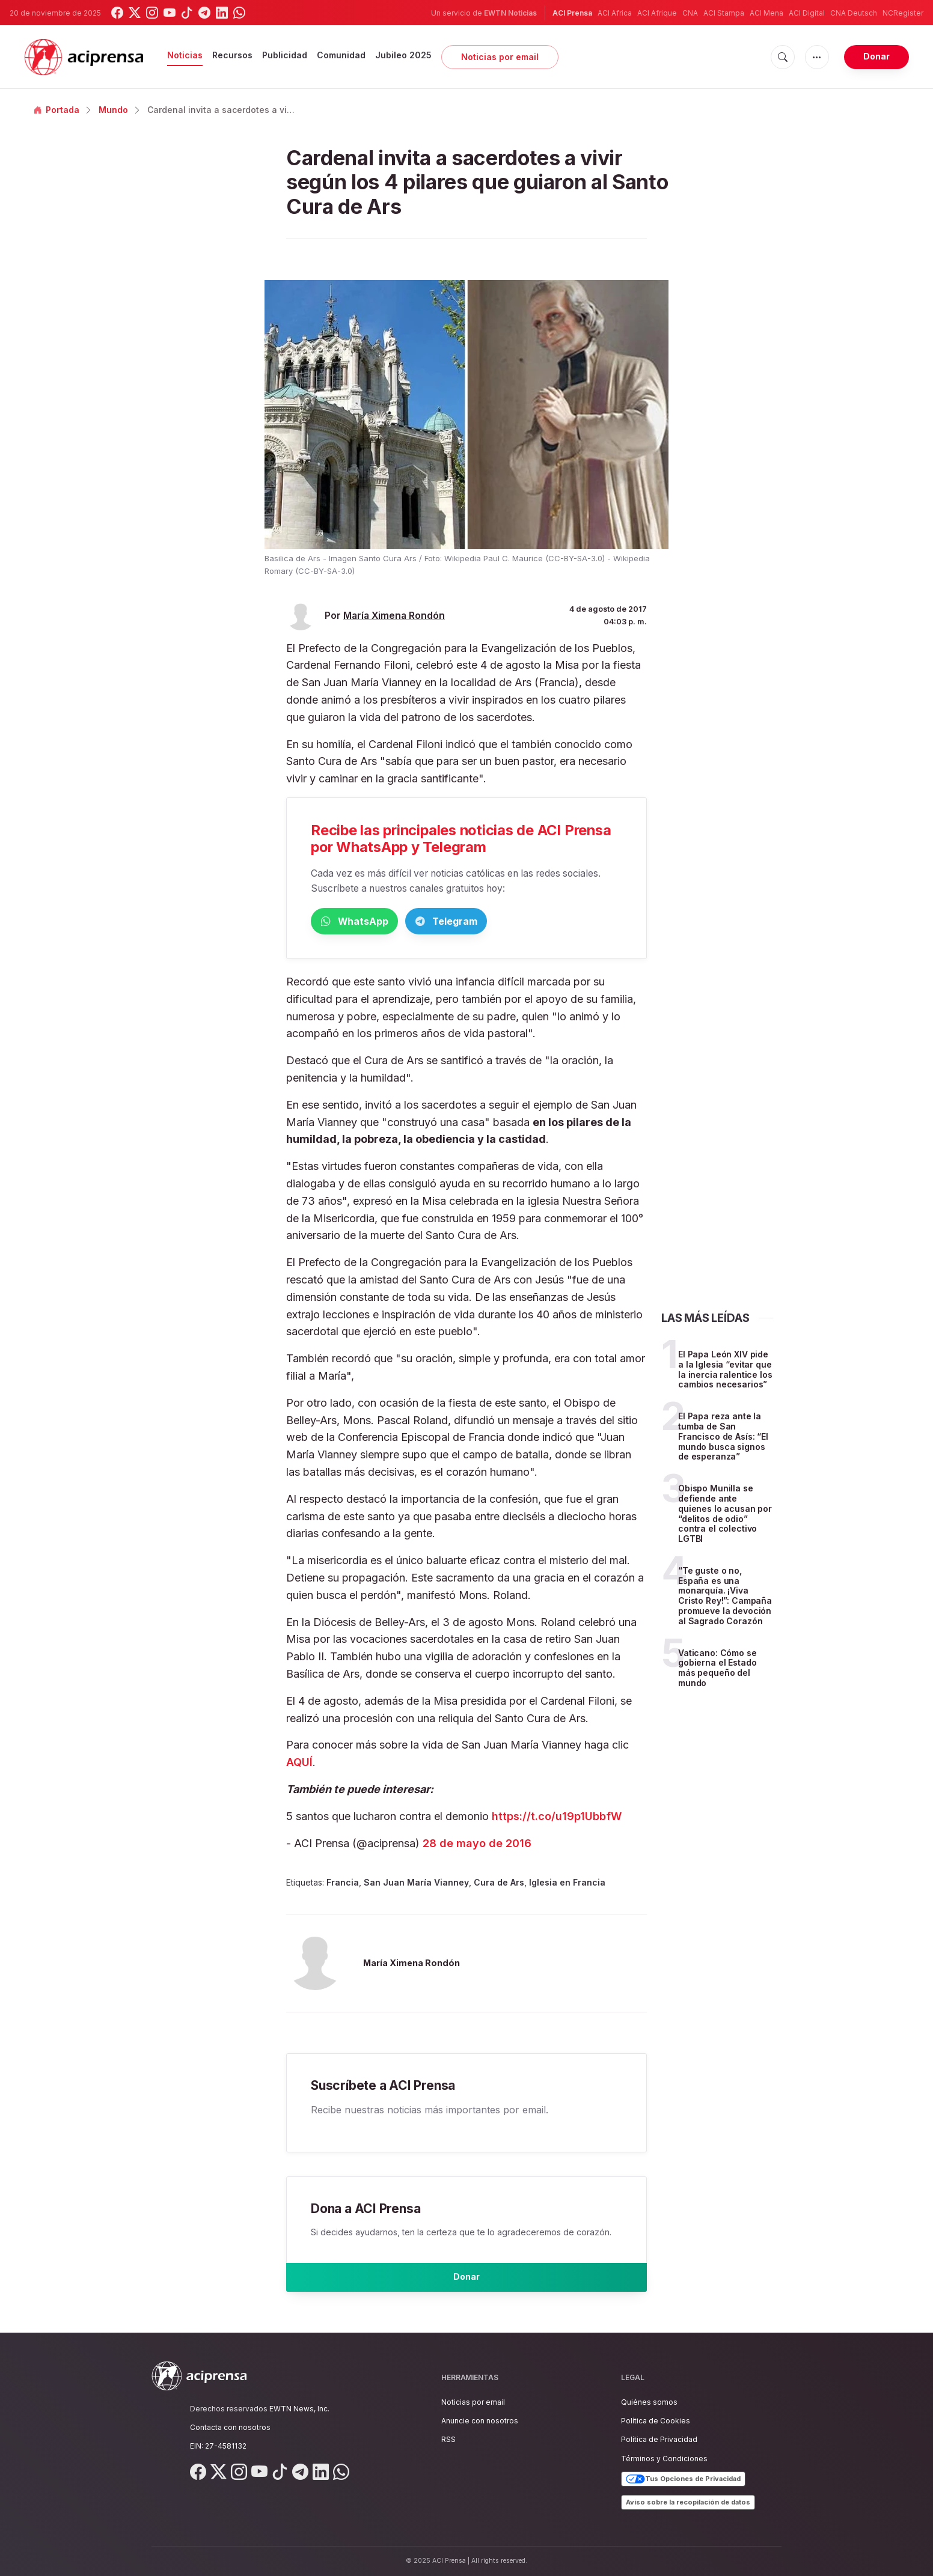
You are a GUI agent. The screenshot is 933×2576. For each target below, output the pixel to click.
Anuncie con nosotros (479, 2421)
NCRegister (903, 12)
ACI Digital (807, 12)
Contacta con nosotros (230, 2427)
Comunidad (341, 55)
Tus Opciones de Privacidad (683, 2479)
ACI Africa (615, 12)
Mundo (113, 110)
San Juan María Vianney (416, 1885)
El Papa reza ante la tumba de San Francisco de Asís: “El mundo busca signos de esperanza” (723, 1438)
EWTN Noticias (510, 12)
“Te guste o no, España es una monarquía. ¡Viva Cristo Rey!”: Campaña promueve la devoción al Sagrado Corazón (725, 1598)
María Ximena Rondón (394, 615)
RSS (448, 2439)
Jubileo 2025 (403, 55)
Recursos (232, 55)
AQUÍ (299, 1764)
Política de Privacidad (659, 2439)
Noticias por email (500, 57)
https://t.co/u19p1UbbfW (557, 1818)
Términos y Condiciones (664, 2458)
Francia (342, 1885)
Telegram (503, 922)
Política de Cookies (655, 2421)
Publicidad (284, 55)
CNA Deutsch (853, 12)
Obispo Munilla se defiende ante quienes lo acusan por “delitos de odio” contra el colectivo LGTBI (725, 1515)
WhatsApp (373, 922)
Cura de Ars (499, 1885)
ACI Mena (766, 12)
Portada (56, 110)
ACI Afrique (657, 12)
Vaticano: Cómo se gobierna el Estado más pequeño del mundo (717, 1670)
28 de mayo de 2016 (477, 1845)
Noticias (185, 55)
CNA (690, 12)
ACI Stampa (723, 12)
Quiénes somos (649, 2402)
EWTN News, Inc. (299, 2408)
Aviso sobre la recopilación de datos (688, 2502)
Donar (876, 56)
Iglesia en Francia (567, 1885)
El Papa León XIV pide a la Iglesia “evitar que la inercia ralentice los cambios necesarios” (725, 1371)
